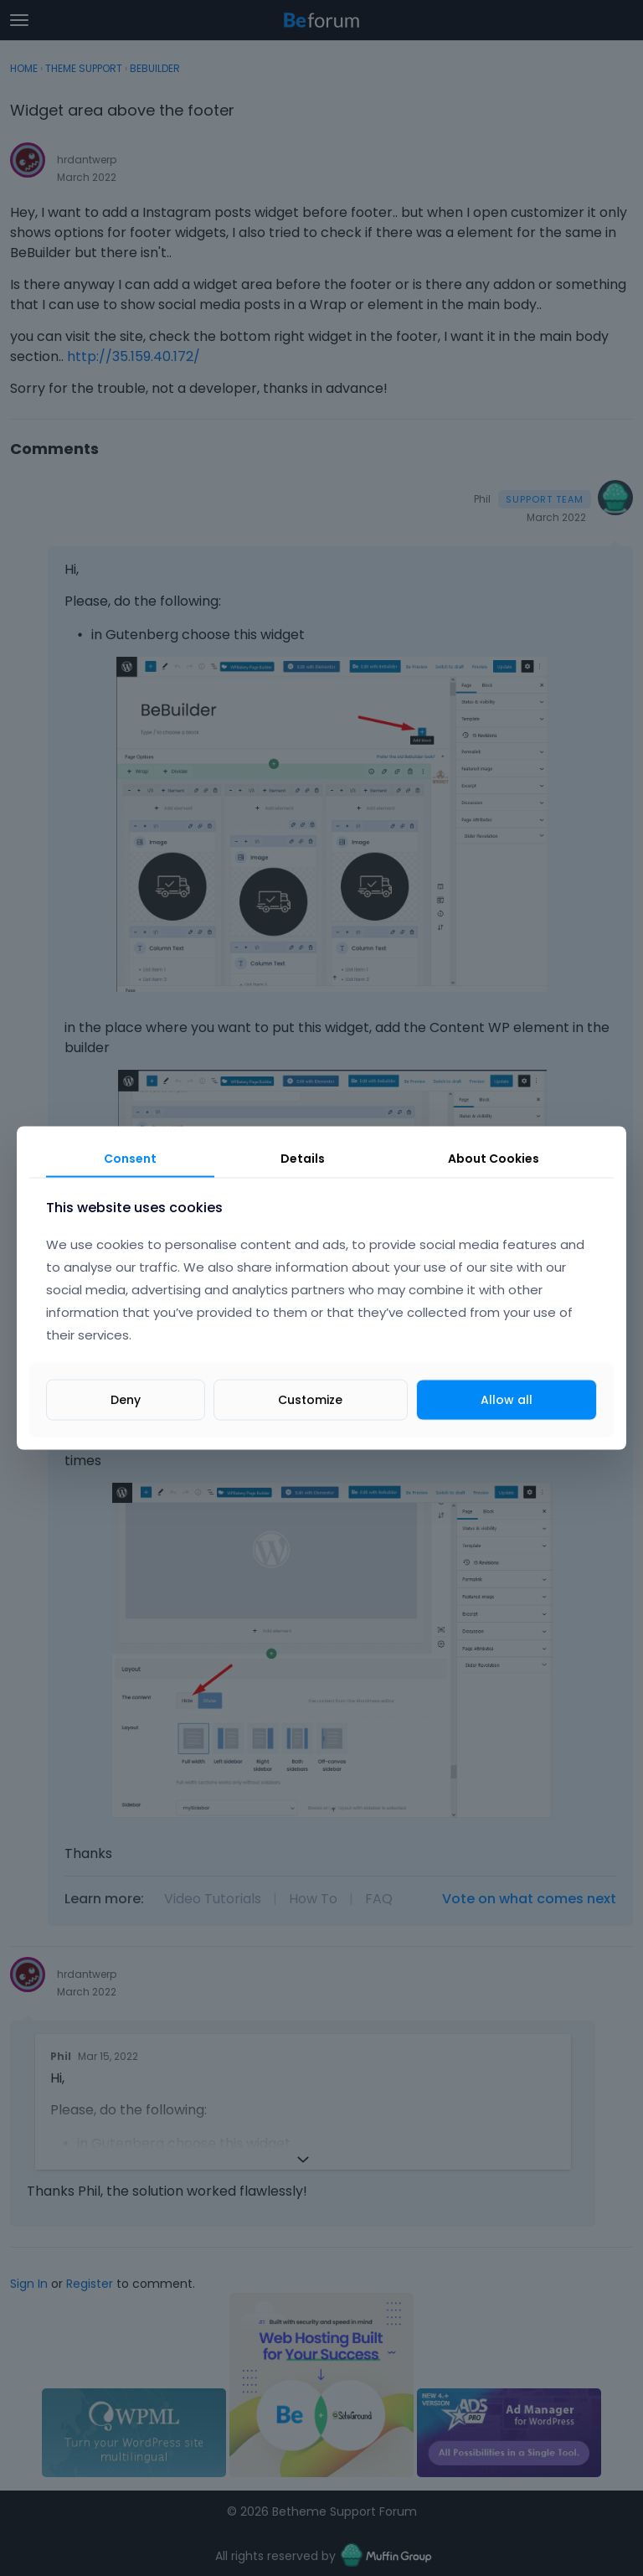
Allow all (506, 1399)
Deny (126, 1399)
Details (302, 1157)
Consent (130, 1157)
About (493, 1157)
